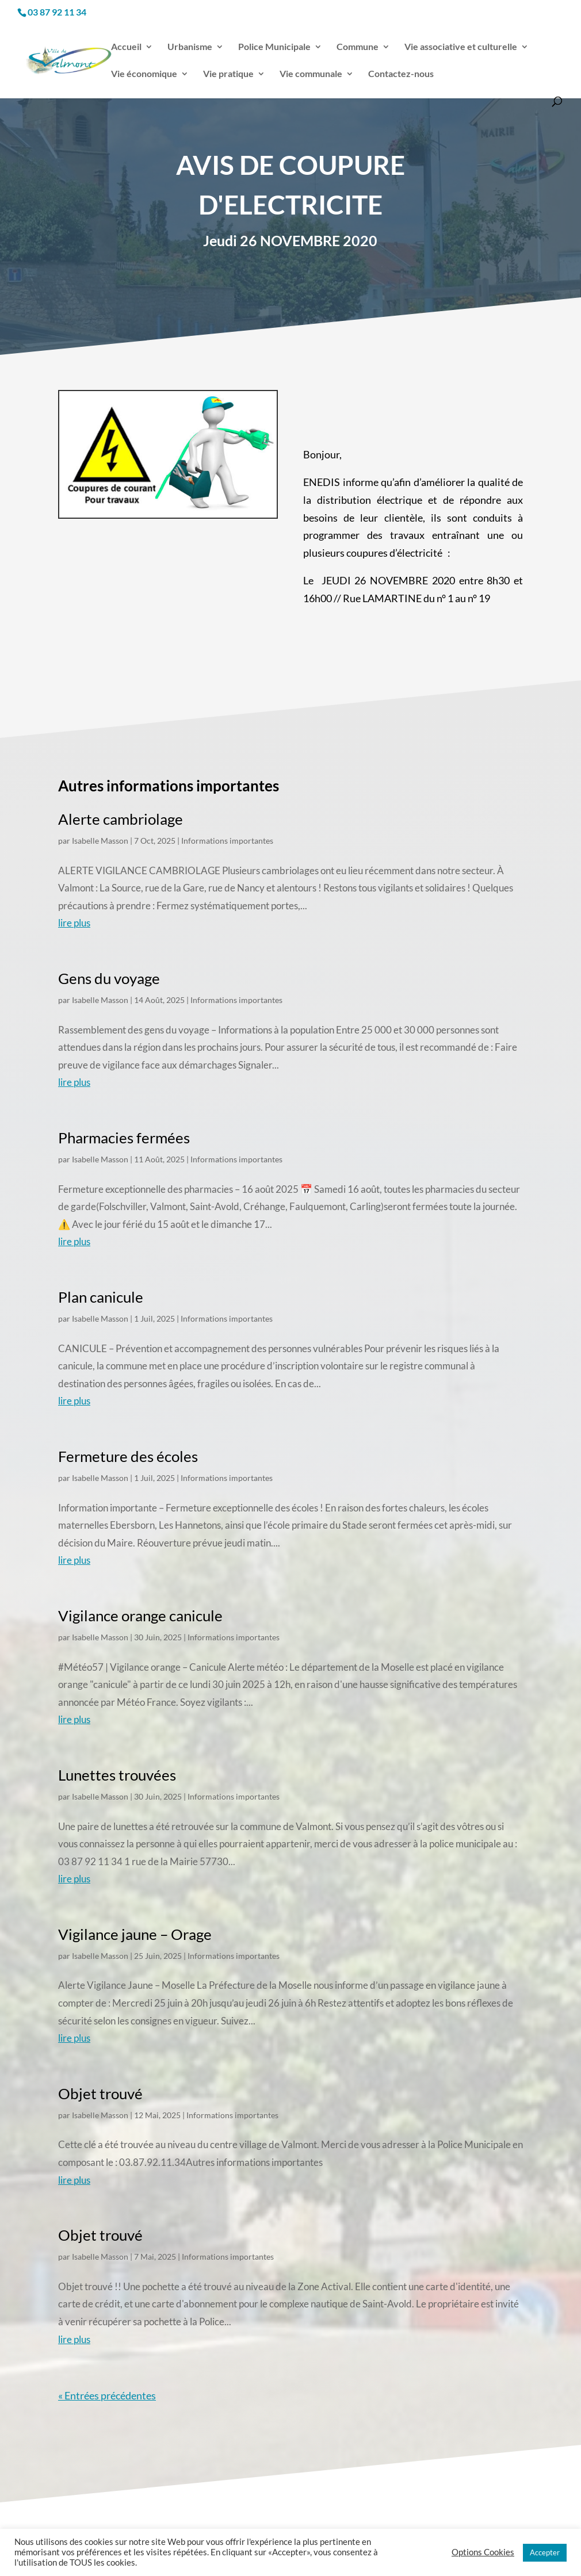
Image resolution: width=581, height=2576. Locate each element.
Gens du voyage (109, 978)
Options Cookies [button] (483, 2552)
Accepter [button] (545, 2552)
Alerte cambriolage (120, 819)
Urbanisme (189, 47)
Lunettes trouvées (117, 1775)
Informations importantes (227, 840)
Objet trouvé (100, 2093)
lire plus (74, 923)
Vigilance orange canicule (140, 1615)
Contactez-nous (401, 74)
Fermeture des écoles (128, 1456)
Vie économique (144, 74)
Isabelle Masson (100, 840)
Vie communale (311, 74)
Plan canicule (100, 1297)
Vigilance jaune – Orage (135, 1934)
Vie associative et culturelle (460, 47)
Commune (358, 47)
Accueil (126, 47)
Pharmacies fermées (124, 1137)
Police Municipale (274, 47)
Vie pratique (228, 74)
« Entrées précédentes (107, 2395)
